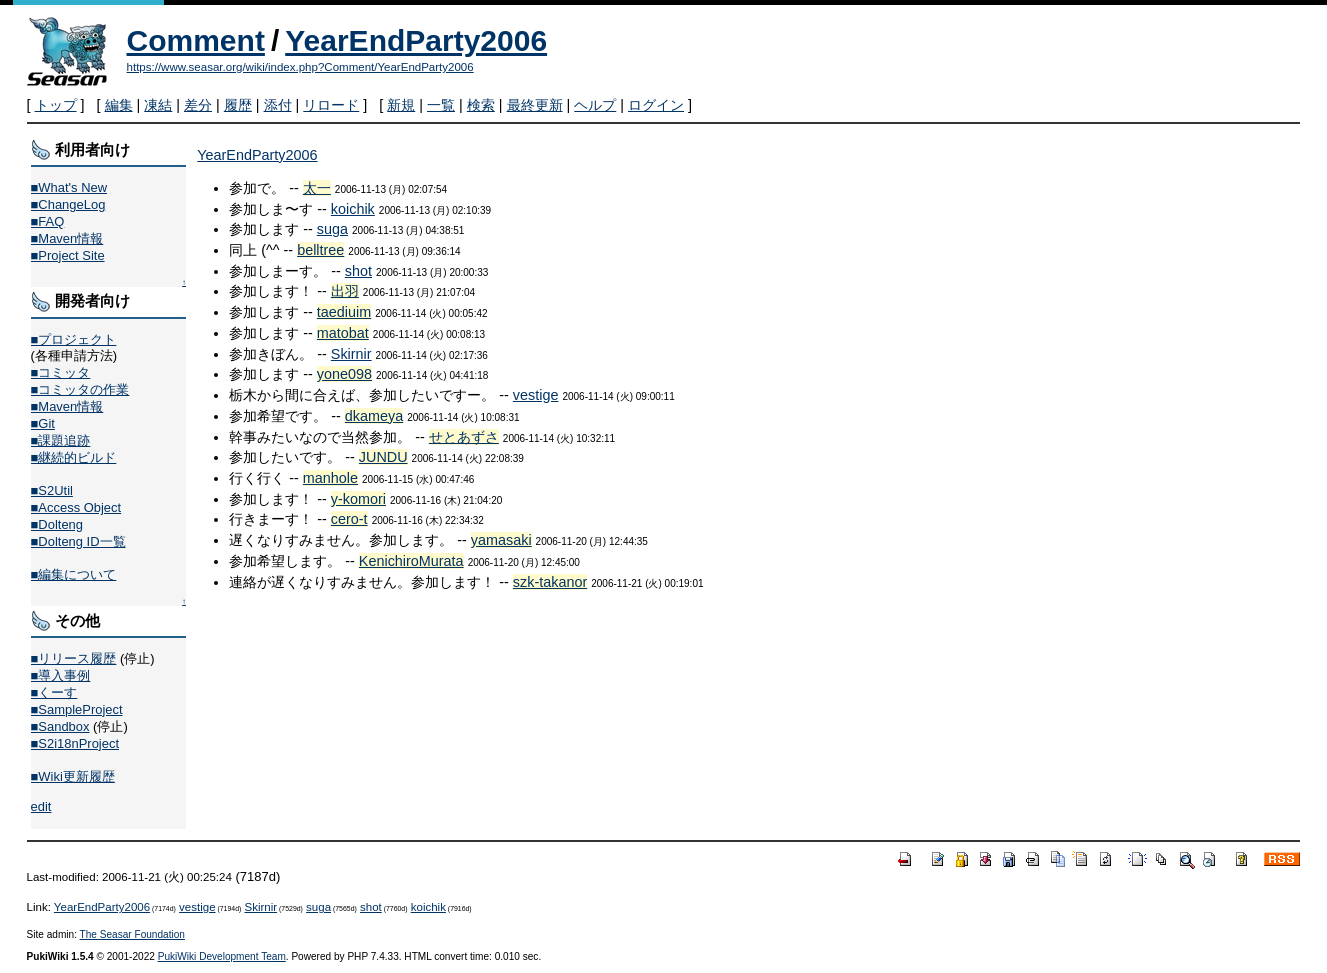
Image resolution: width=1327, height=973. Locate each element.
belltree (320, 250)
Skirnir (351, 354)
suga (332, 229)
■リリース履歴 (74, 658)
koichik (353, 209)
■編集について (74, 574)
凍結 (158, 105)
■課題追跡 (61, 440)
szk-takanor (550, 582)
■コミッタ (61, 372)
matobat (343, 333)
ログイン (656, 105)
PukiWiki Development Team (222, 956)
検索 (481, 105)
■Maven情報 (67, 238)
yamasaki (501, 540)
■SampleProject (77, 709)
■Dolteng (57, 524)
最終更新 (535, 105)
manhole (330, 478)
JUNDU (383, 457)
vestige (536, 395)
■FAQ (48, 221)
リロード (331, 105)
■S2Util (52, 490)
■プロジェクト (74, 339)
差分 (198, 105)
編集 (119, 105)
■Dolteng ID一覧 (78, 541)
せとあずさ (464, 437)
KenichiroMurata (411, 561)
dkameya (374, 416)
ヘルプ (595, 105)
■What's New (69, 187)
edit (41, 806)
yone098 (344, 374)
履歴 (238, 105)
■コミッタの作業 (80, 389)
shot (358, 271)
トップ (56, 105)
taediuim (344, 312)
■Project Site (68, 255)
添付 (278, 105)
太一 (317, 188)
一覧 (441, 105)
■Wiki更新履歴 (73, 776)
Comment (196, 40)
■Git (43, 423)
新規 (401, 105)
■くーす (54, 692)
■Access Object (76, 507)
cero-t (349, 519)
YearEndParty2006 (416, 40)
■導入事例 (61, 675)
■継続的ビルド (74, 457)
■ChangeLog (68, 204)
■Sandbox (60, 726)
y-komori (358, 499)
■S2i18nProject (75, 743)
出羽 (345, 291)
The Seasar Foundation (132, 934)
